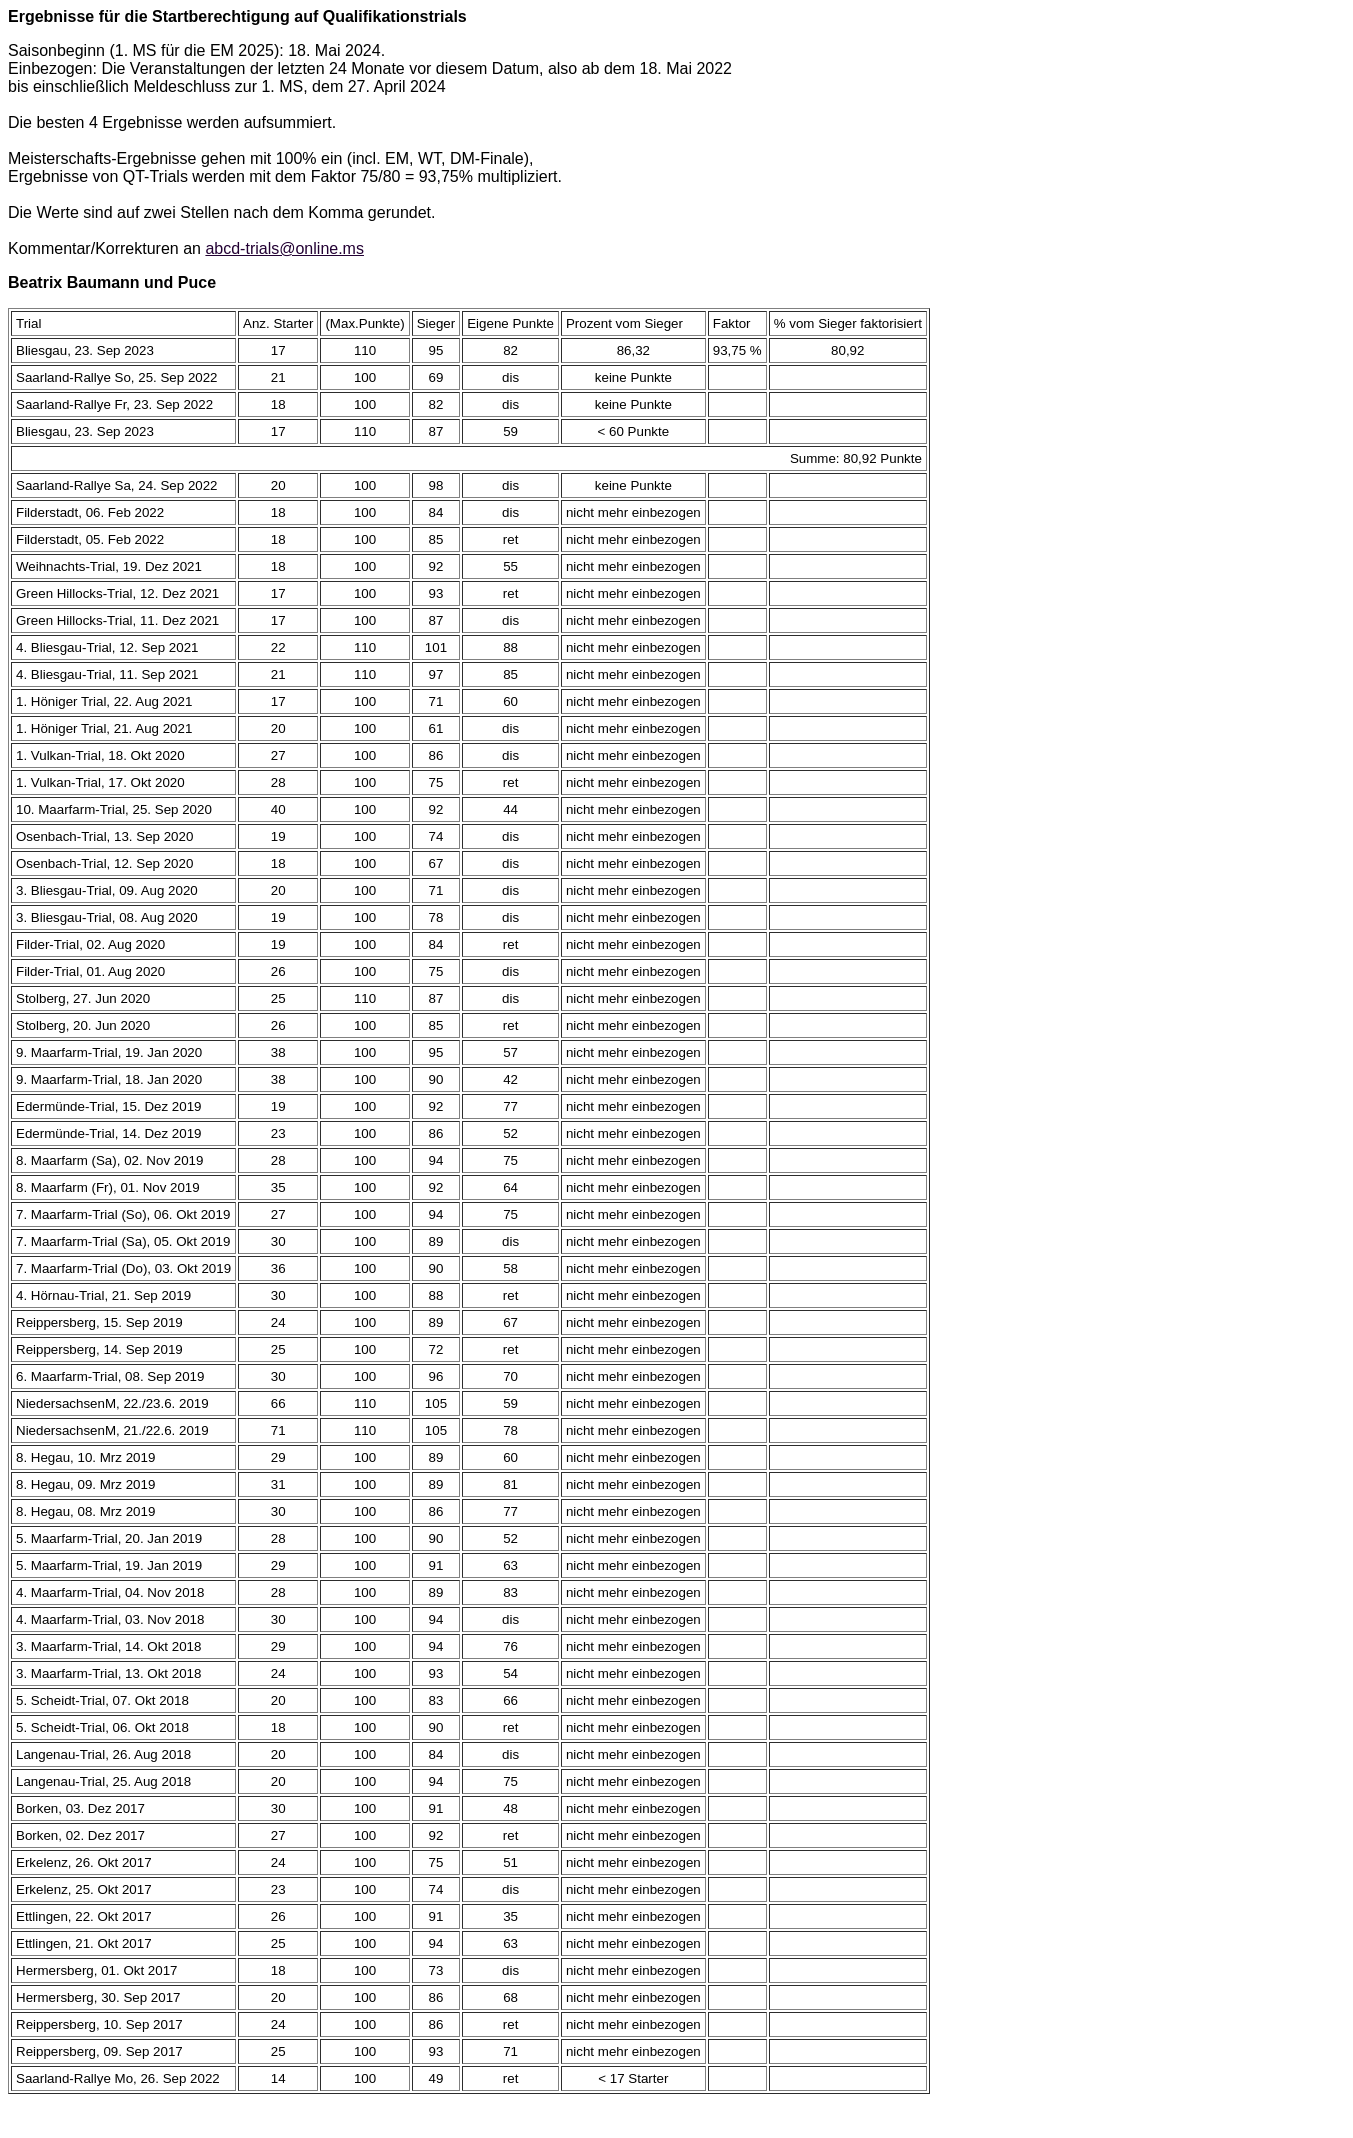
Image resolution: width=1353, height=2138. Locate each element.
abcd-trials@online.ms (284, 248)
